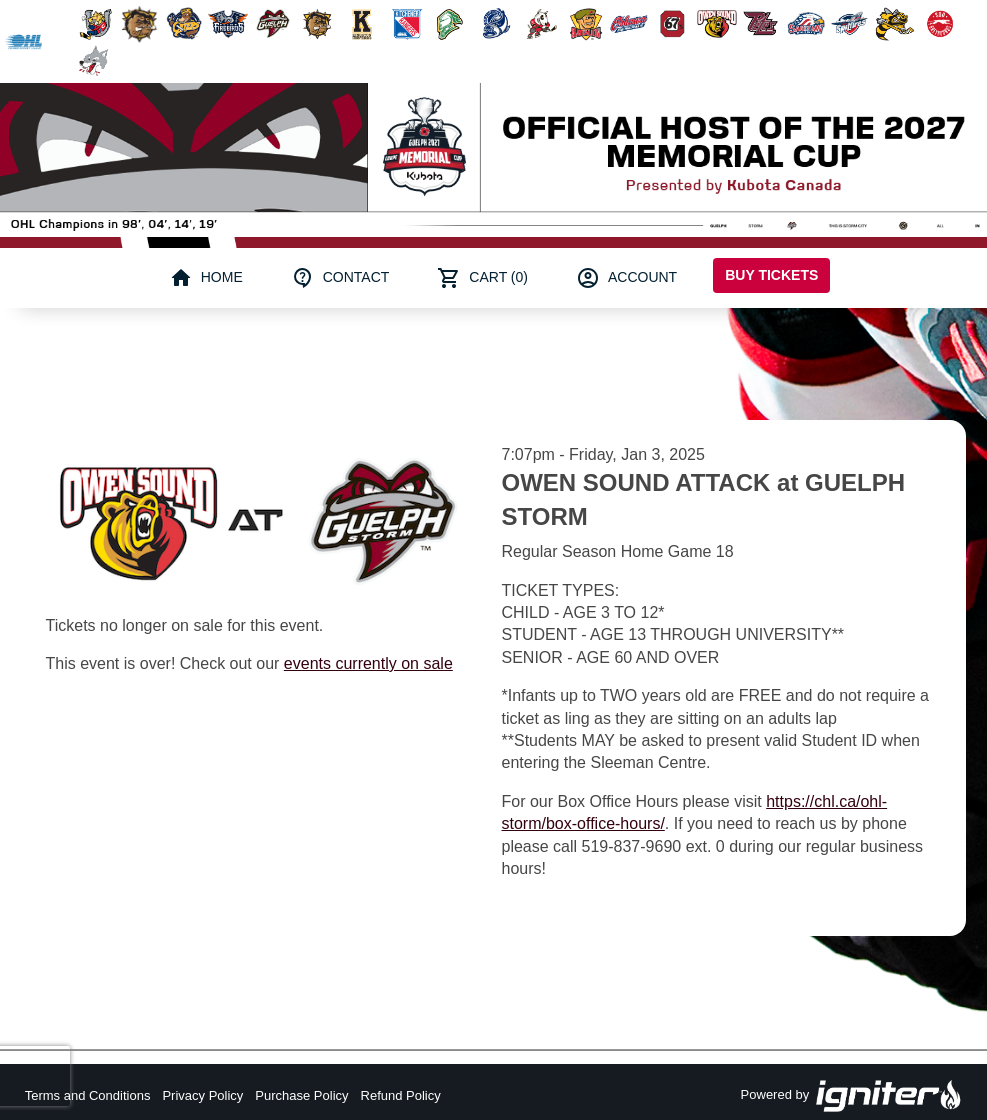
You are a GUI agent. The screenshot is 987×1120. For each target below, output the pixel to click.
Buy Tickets (771, 275)
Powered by (852, 1096)
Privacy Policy (202, 1095)
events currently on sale (368, 663)
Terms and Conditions (88, 1095)
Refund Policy (401, 1095)
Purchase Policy (301, 1095)
